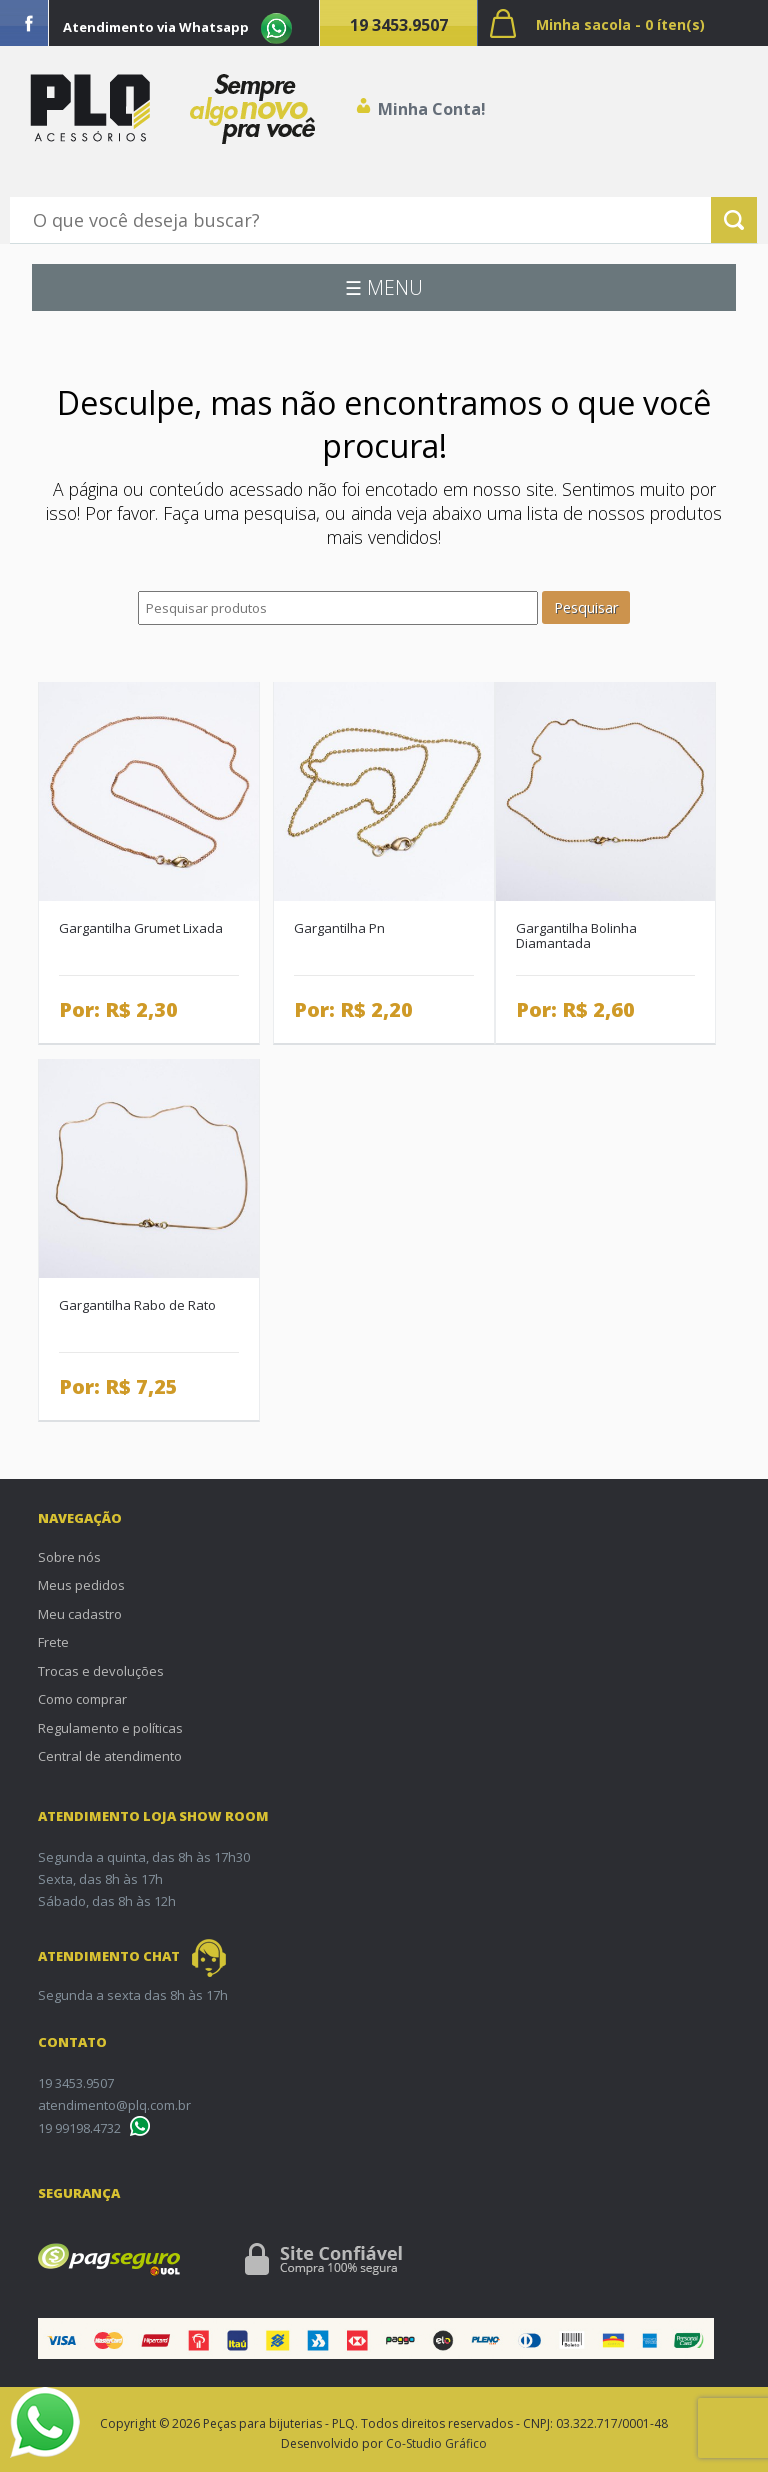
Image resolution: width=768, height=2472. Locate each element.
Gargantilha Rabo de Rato (137, 1305)
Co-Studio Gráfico (436, 2443)
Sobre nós (69, 1557)
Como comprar (82, 1699)
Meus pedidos (81, 1585)
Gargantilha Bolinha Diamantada (576, 935)
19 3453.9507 (399, 25)
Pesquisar (586, 607)
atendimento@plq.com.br (114, 2105)
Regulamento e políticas (110, 1728)
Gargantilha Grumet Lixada (141, 928)
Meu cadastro (80, 1614)
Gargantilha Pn (339, 928)
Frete (53, 1642)
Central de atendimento (110, 1756)
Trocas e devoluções (101, 1671)
